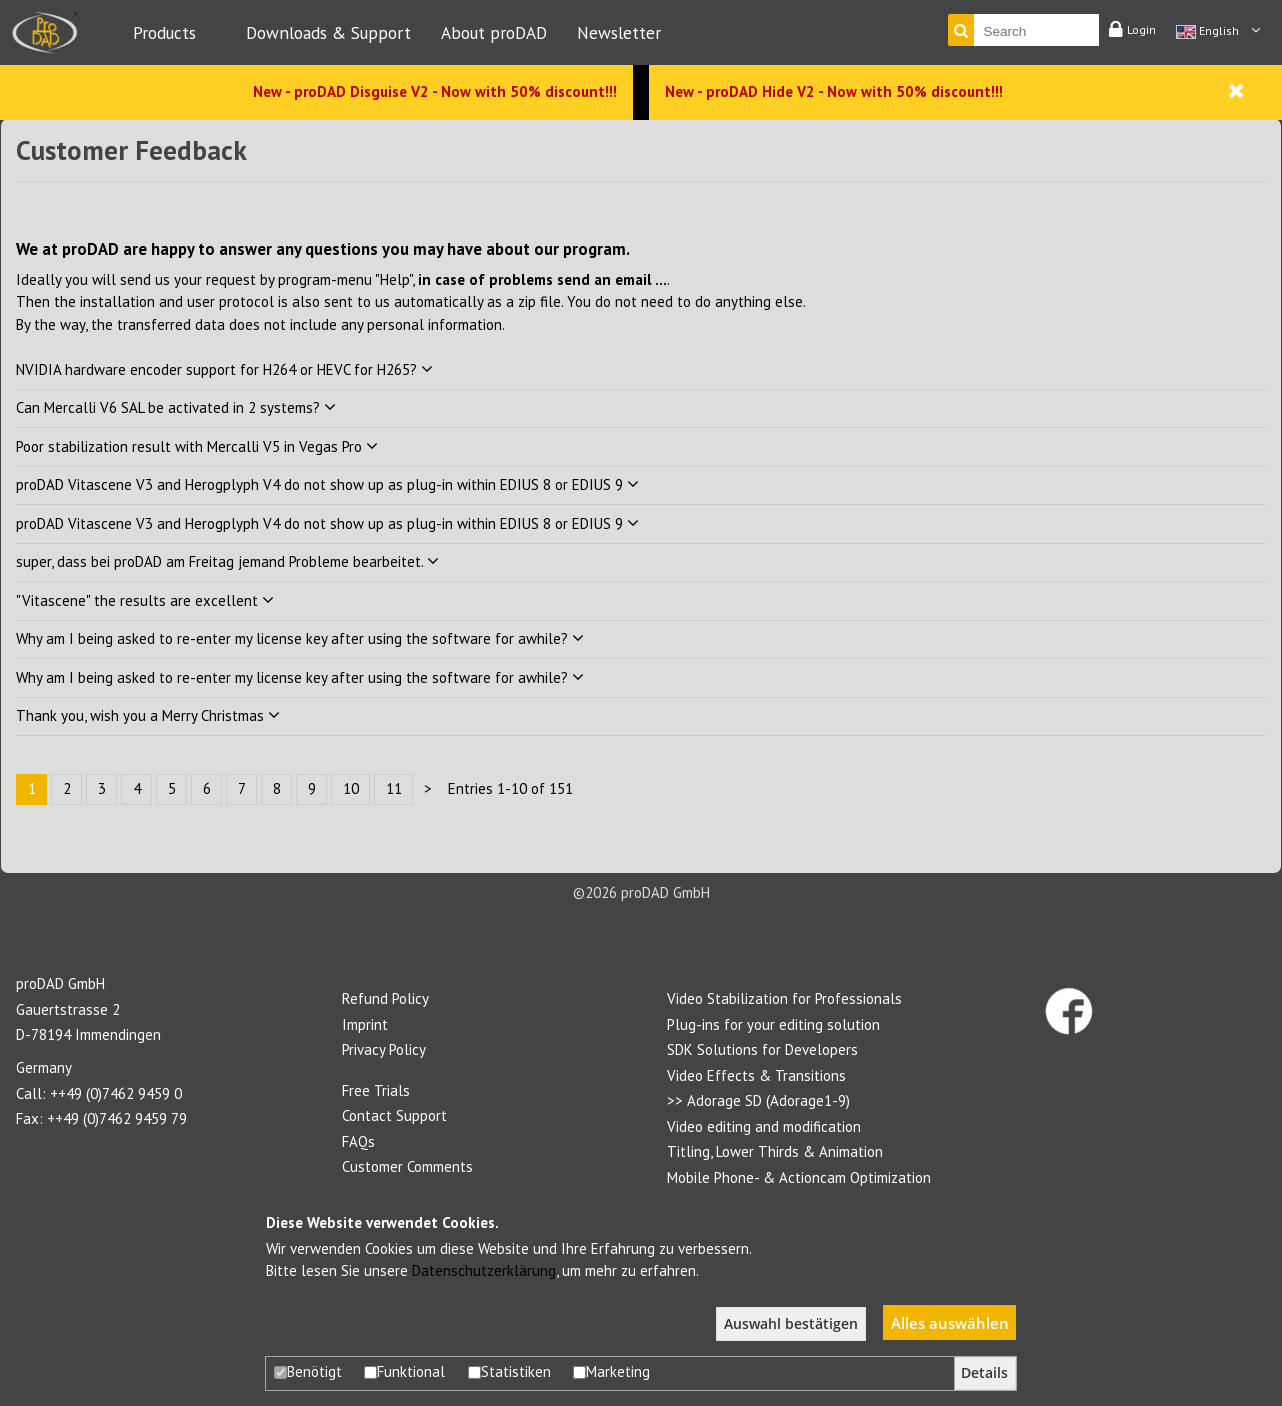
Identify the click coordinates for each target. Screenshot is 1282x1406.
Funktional (404, 1371)
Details (984, 1373)
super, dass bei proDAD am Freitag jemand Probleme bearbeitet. (227, 561)
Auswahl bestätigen (791, 1324)
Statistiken (509, 1371)
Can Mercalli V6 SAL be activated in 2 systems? (176, 407)
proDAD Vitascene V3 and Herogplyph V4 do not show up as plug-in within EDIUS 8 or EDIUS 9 (327, 484)
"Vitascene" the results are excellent (145, 600)
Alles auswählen (950, 1323)
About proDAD (494, 32)
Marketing (611, 1371)
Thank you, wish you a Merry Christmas (148, 715)
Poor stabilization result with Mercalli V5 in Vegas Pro (197, 446)
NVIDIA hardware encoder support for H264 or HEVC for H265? (224, 369)
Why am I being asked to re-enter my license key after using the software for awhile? (300, 638)
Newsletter (619, 32)
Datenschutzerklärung (484, 1270)
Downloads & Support (328, 32)
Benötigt (308, 1371)
